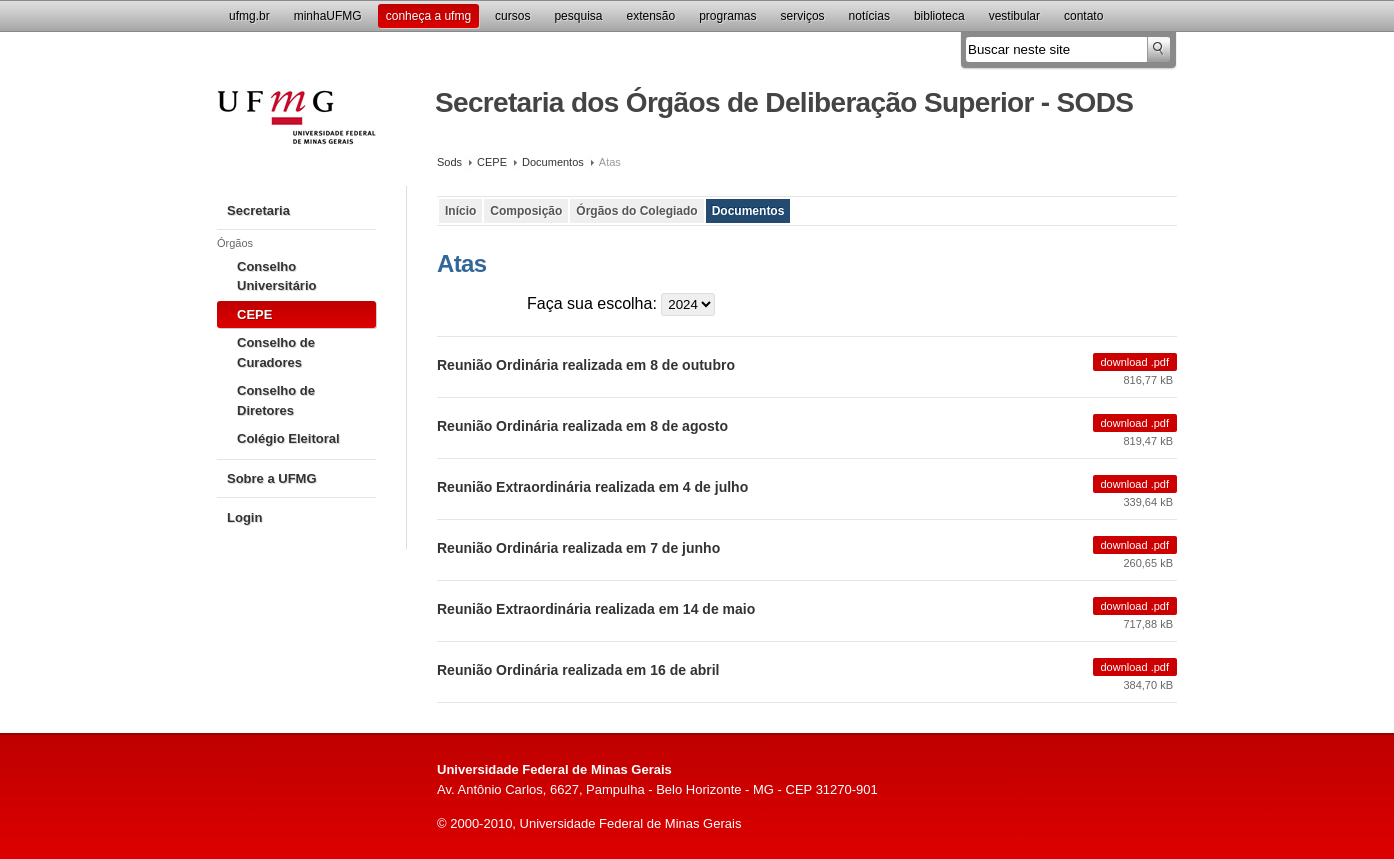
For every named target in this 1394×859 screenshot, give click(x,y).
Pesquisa (578, 16)
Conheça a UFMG (428, 16)
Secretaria (258, 210)
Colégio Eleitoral (288, 438)
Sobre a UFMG (272, 478)
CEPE (492, 162)
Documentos (553, 162)
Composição (526, 211)
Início (460, 211)
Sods (449, 162)
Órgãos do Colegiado (636, 211)
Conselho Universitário (276, 276)
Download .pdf (1135, 362)
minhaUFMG (328, 16)
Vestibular (1014, 16)
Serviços (803, 16)
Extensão (650, 16)
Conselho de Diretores (276, 400)
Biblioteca (939, 16)
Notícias (869, 16)
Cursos (512, 16)
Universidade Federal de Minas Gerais (296, 129)
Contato (1083, 16)
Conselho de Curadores (276, 352)
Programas (727, 16)
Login (244, 517)
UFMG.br (249, 16)
